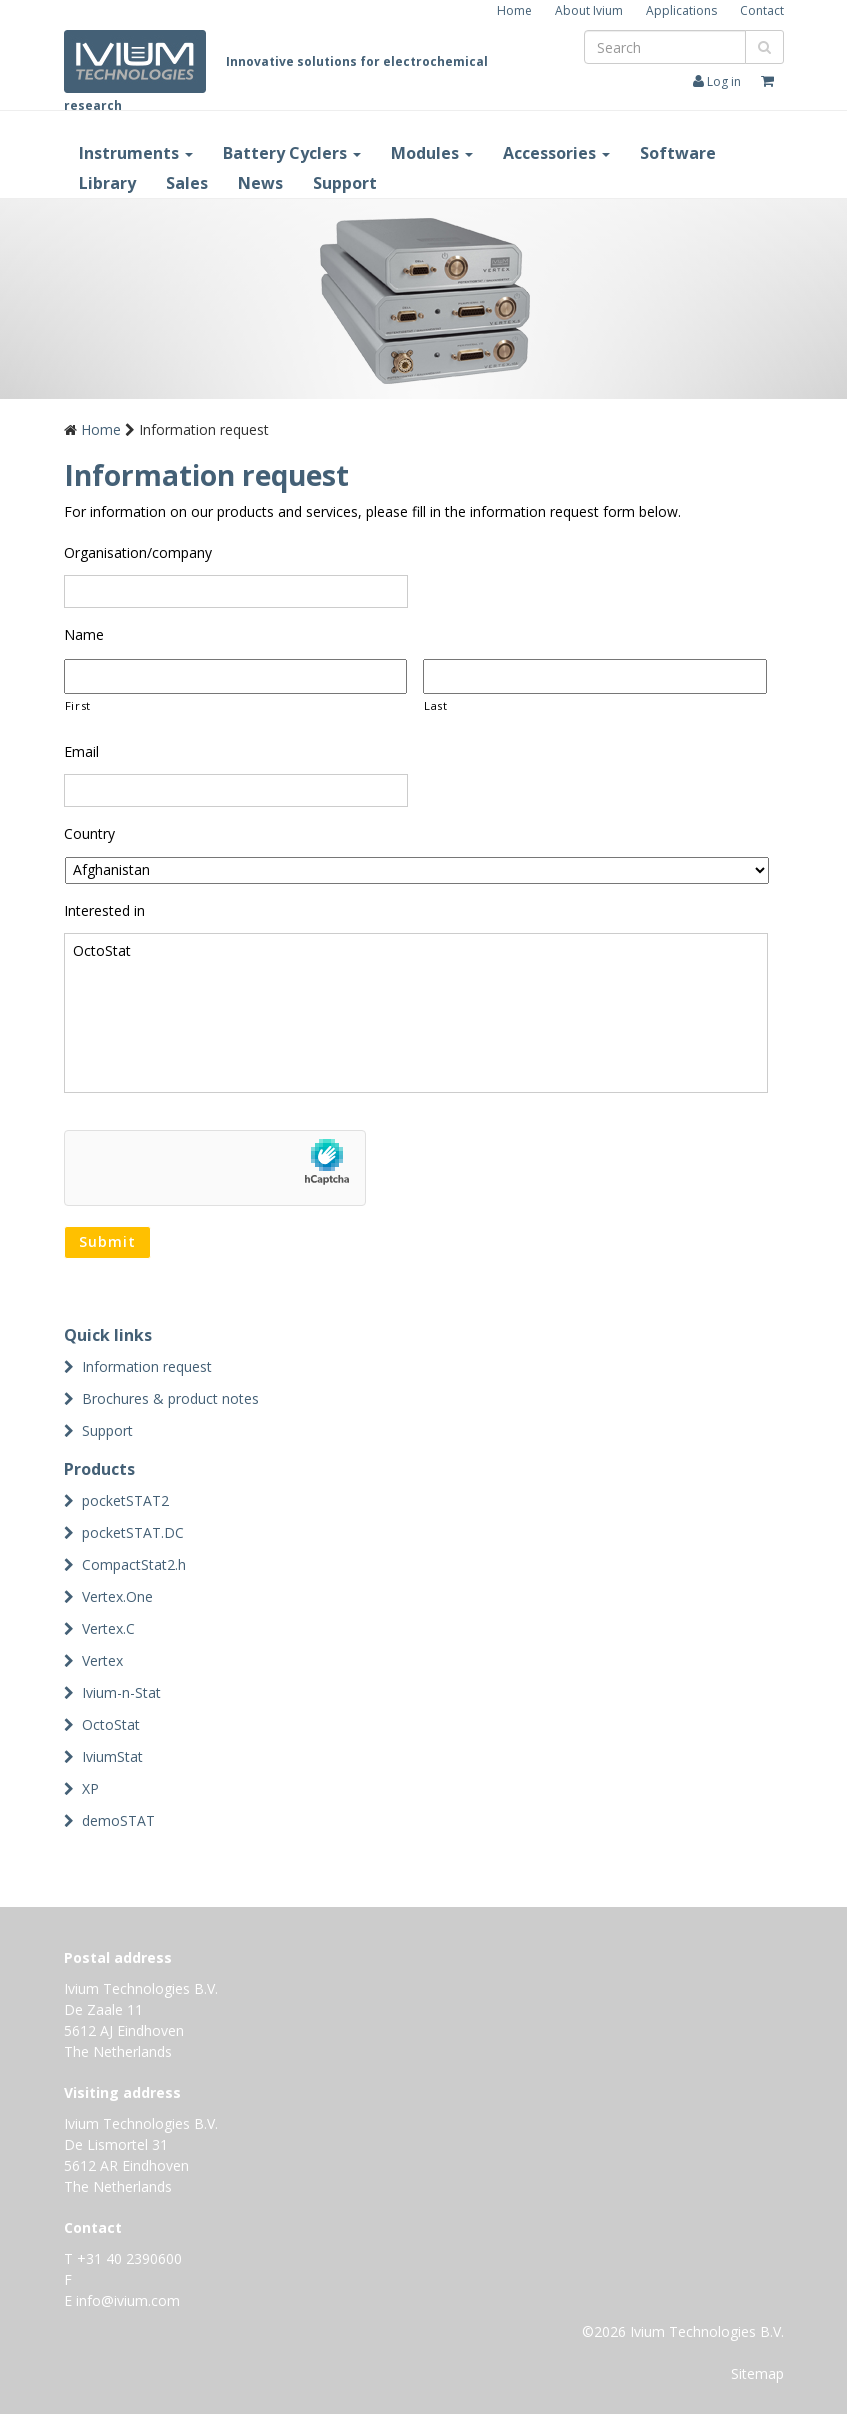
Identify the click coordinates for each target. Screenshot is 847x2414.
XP (90, 1788)
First (78, 705)
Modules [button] (432, 153)
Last (436, 705)
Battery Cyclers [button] (292, 153)
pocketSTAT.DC (133, 1532)
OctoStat (416, 1013)
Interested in (104, 911)
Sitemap (757, 2373)
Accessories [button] (556, 153)
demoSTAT (118, 1820)
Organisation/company (138, 553)
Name (84, 635)
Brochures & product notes (170, 1398)
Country (89, 834)
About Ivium (589, 10)
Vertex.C (108, 1628)
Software (678, 153)
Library (107, 183)
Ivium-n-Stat (121, 1692)
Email (81, 752)
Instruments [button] (136, 153)
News (260, 183)
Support (345, 183)
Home (514, 10)
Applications (681, 10)
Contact (762, 10)
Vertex (102, 1660)
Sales (187, 183)
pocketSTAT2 (125, 1500)
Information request (147, 1366)
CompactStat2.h (134, 1564)
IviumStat (112, 1756)
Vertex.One (117, 1596)
